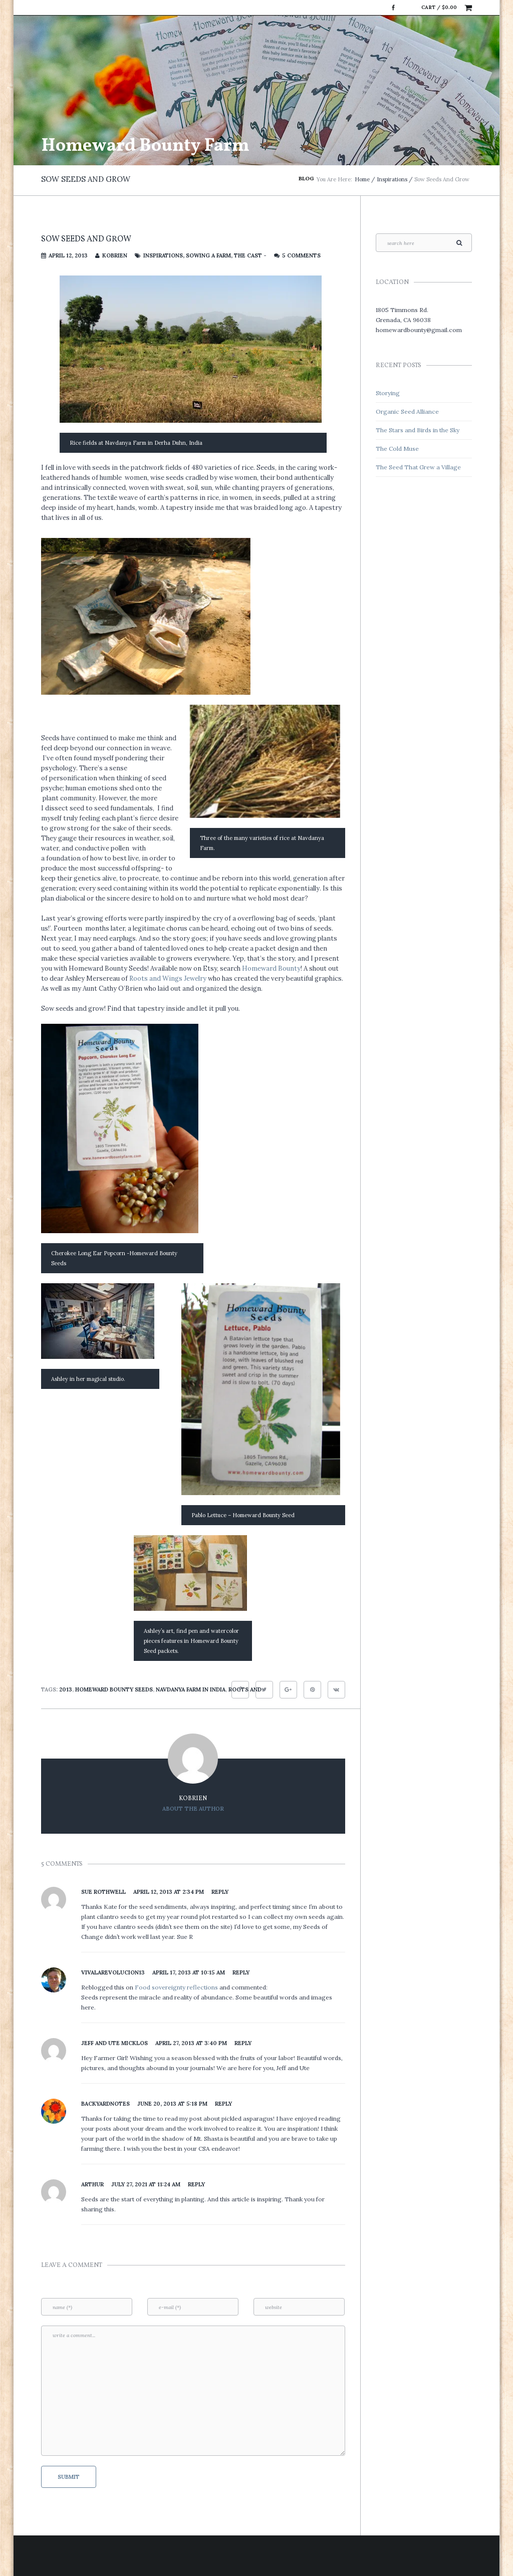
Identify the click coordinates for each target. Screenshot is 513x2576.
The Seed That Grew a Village (418, 467)
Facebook (393, 8)
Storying (388, 393)
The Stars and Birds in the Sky (417, 430)
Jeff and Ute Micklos (114, 2043)
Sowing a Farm (208, 255)
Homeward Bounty (271, 968)
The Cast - (250, 255)
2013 (65, 1689)
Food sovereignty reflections (177, 1987)
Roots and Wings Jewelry (167, 978)
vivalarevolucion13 (113, 1972)
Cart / (439, 7)
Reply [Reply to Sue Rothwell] (219, 1891)
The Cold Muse (397, 448)
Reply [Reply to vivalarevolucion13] (240, 1972)
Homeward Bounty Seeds (114, 1689)
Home (362, 179)
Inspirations (392, 179)
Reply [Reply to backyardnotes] (223, 2103)
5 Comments (301, 255)
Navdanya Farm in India (190, 1689)
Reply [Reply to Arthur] (196, 2184)
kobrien (114, 255)
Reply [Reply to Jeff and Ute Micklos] (242, 2043)
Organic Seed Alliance (407, 411)
